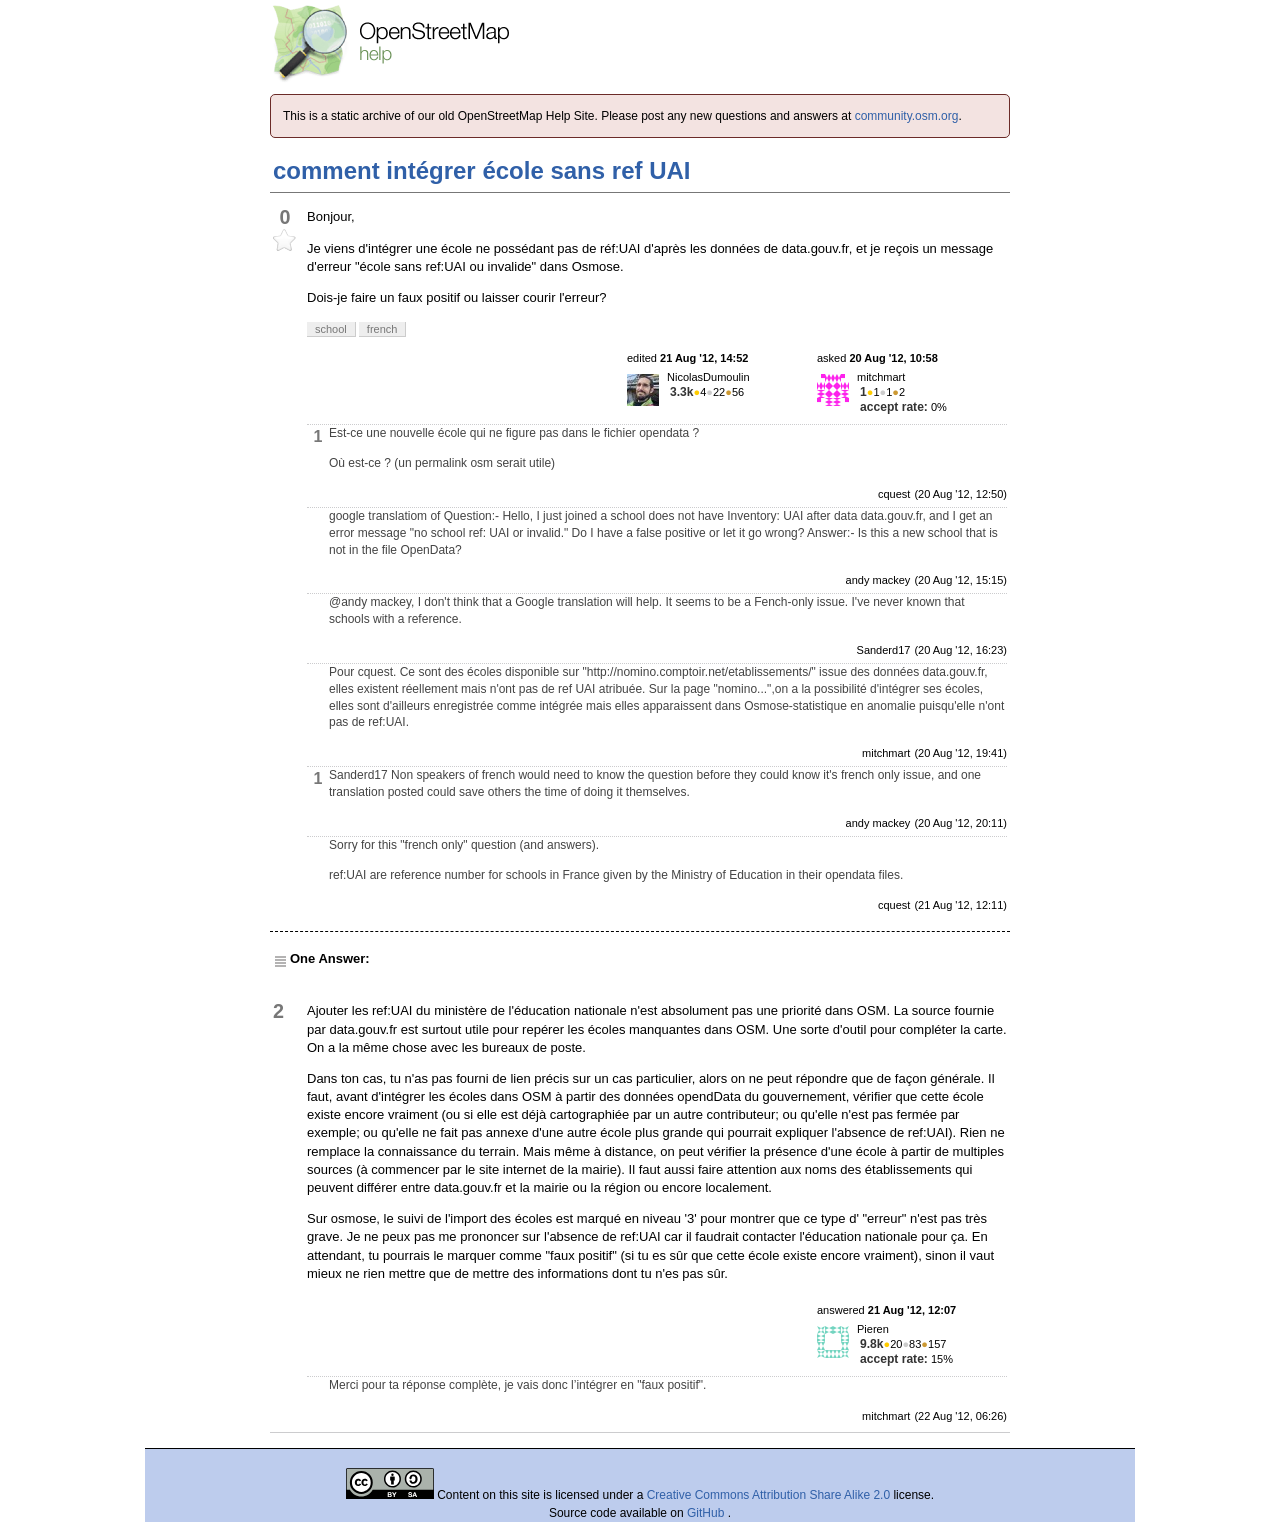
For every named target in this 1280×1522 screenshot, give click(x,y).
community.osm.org (907, 116)
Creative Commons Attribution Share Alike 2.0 (768, 1495)
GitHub (707, 1513)
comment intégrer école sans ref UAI (481, 170)
